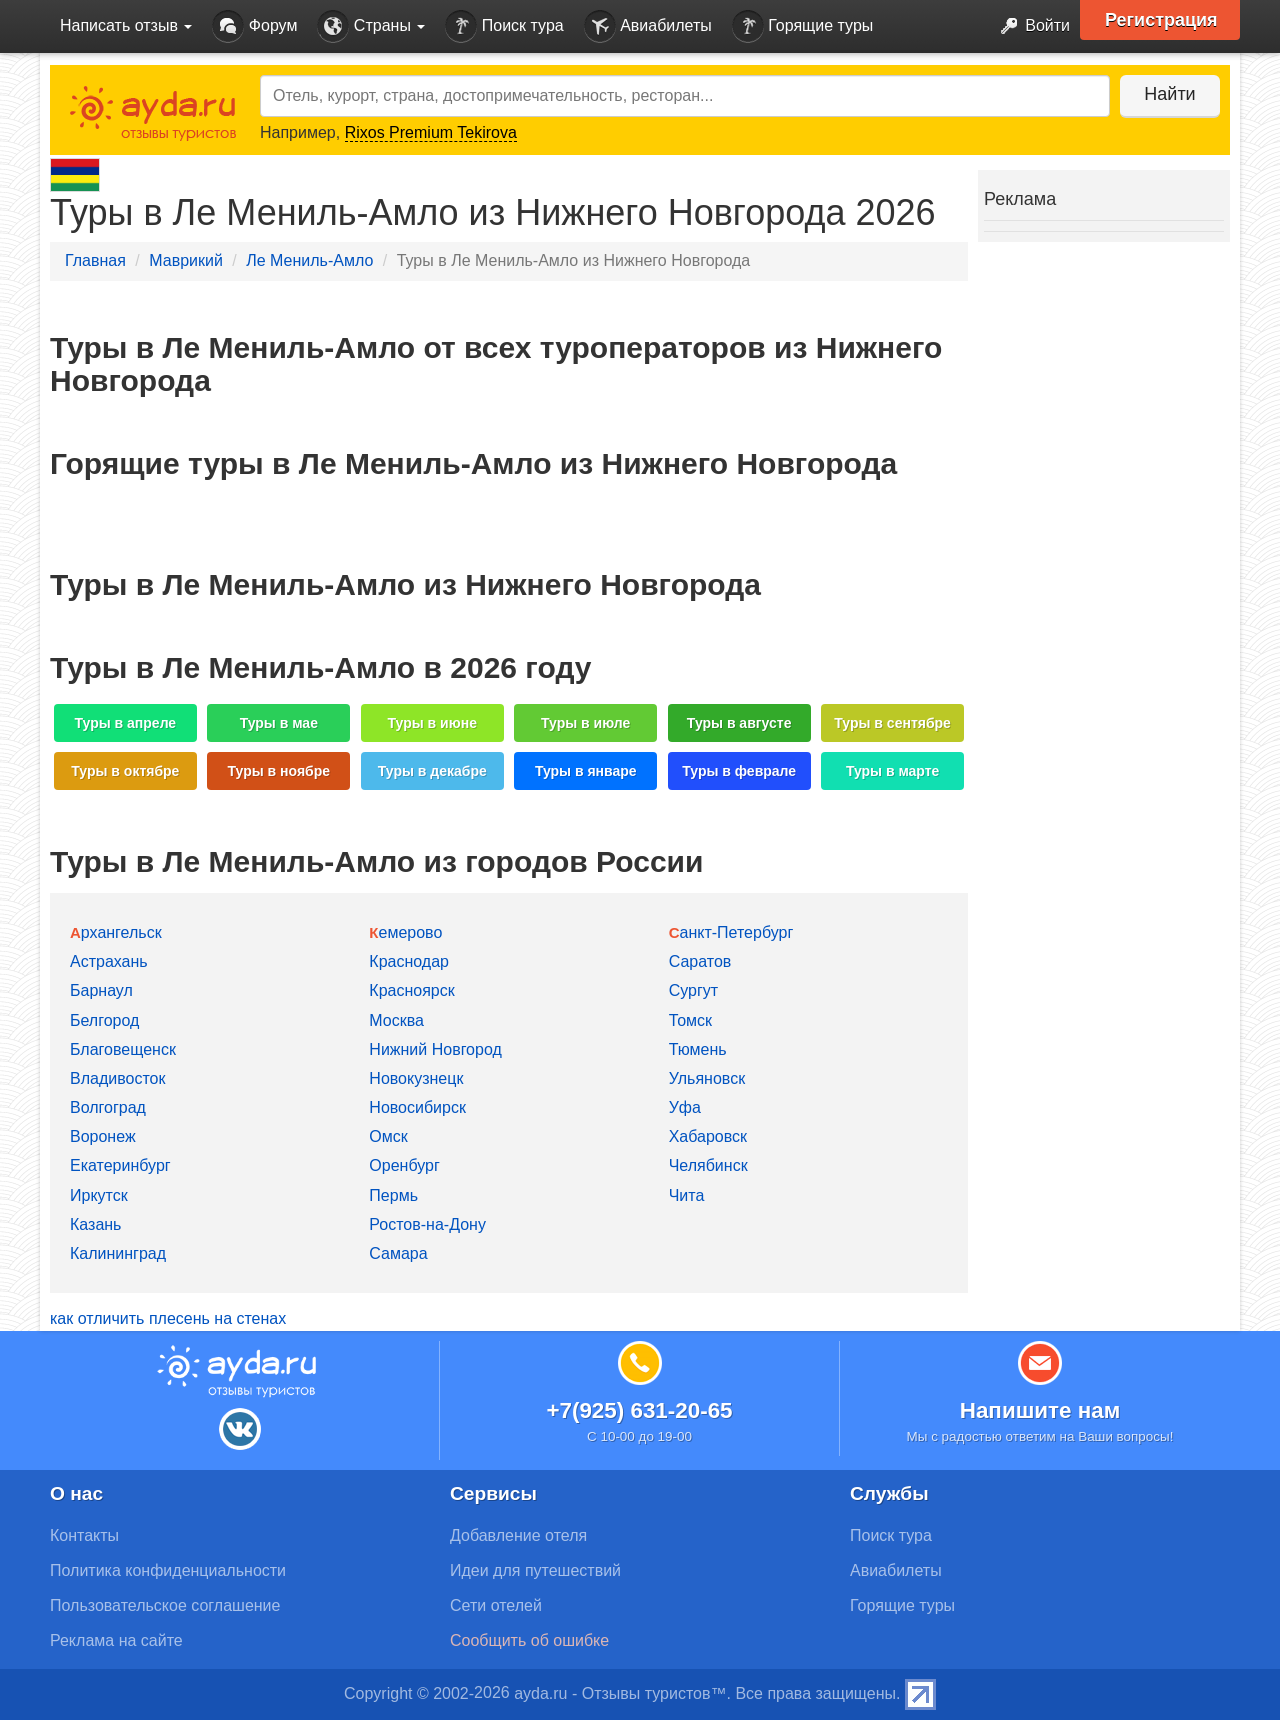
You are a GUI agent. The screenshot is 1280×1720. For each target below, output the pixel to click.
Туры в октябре (125, 771)
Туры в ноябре (279, 771)
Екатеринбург (120, 1165)
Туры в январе (586, 771)
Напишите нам (1040, 1410)
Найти (1169, 94)
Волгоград (108, 1107)
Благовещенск (123, 1049)
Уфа (685, 1107)
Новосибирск (417, 1107)
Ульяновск (707, 1078)
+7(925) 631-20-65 (639, 1410)
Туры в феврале (739, 771)
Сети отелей (496, 1605)
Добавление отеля (518, 1535)
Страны (371, 26)
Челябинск (708, 1165)
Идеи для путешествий (535, 1570)
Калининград (118, 1253)
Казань (95, 1224)
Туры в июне (432, 723)
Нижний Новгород (435, 1049)
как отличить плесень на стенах (168, 1318)
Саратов (700, 961)
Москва (396, 1020)
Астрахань (109, 961)
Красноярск (411, 990)
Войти (1029, 26)
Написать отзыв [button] (126, 25)
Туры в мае (279, 723)
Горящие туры (803, 26)
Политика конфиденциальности (168, 1570)
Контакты (84, 1535)
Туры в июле (585, 723)
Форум (254, 26)
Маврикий (186, 260)
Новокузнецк (416, 1078)
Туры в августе (739, 723)
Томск (690, 1020)
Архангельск (116, 932)
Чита (687, 1195)
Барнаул (101, 990)
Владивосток (117, 1078)
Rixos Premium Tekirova (431, 132)
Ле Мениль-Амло (309, 260)
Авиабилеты (648, 26)
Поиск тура (504, 26)
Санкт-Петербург (731, 932)
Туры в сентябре (892, 723)
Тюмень (698, 1049)
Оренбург (404, 1165)
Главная (95, 260)
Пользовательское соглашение (165, 1605)
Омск (388, 1136)
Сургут (693, 990)
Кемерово (405, 932)
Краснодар (409, 961)
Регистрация (1161, 20)
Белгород (104, 1020)
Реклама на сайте (116, 1640)
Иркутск (99, 1195)
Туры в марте (892, 771)
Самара (398, 1253)
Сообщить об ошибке (529, 1640)
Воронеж (103, 1136)
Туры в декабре (432, 771)
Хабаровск (708, 1136)
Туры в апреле (126, 723)
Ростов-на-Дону (427, 1224)
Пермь (393, 1195)
